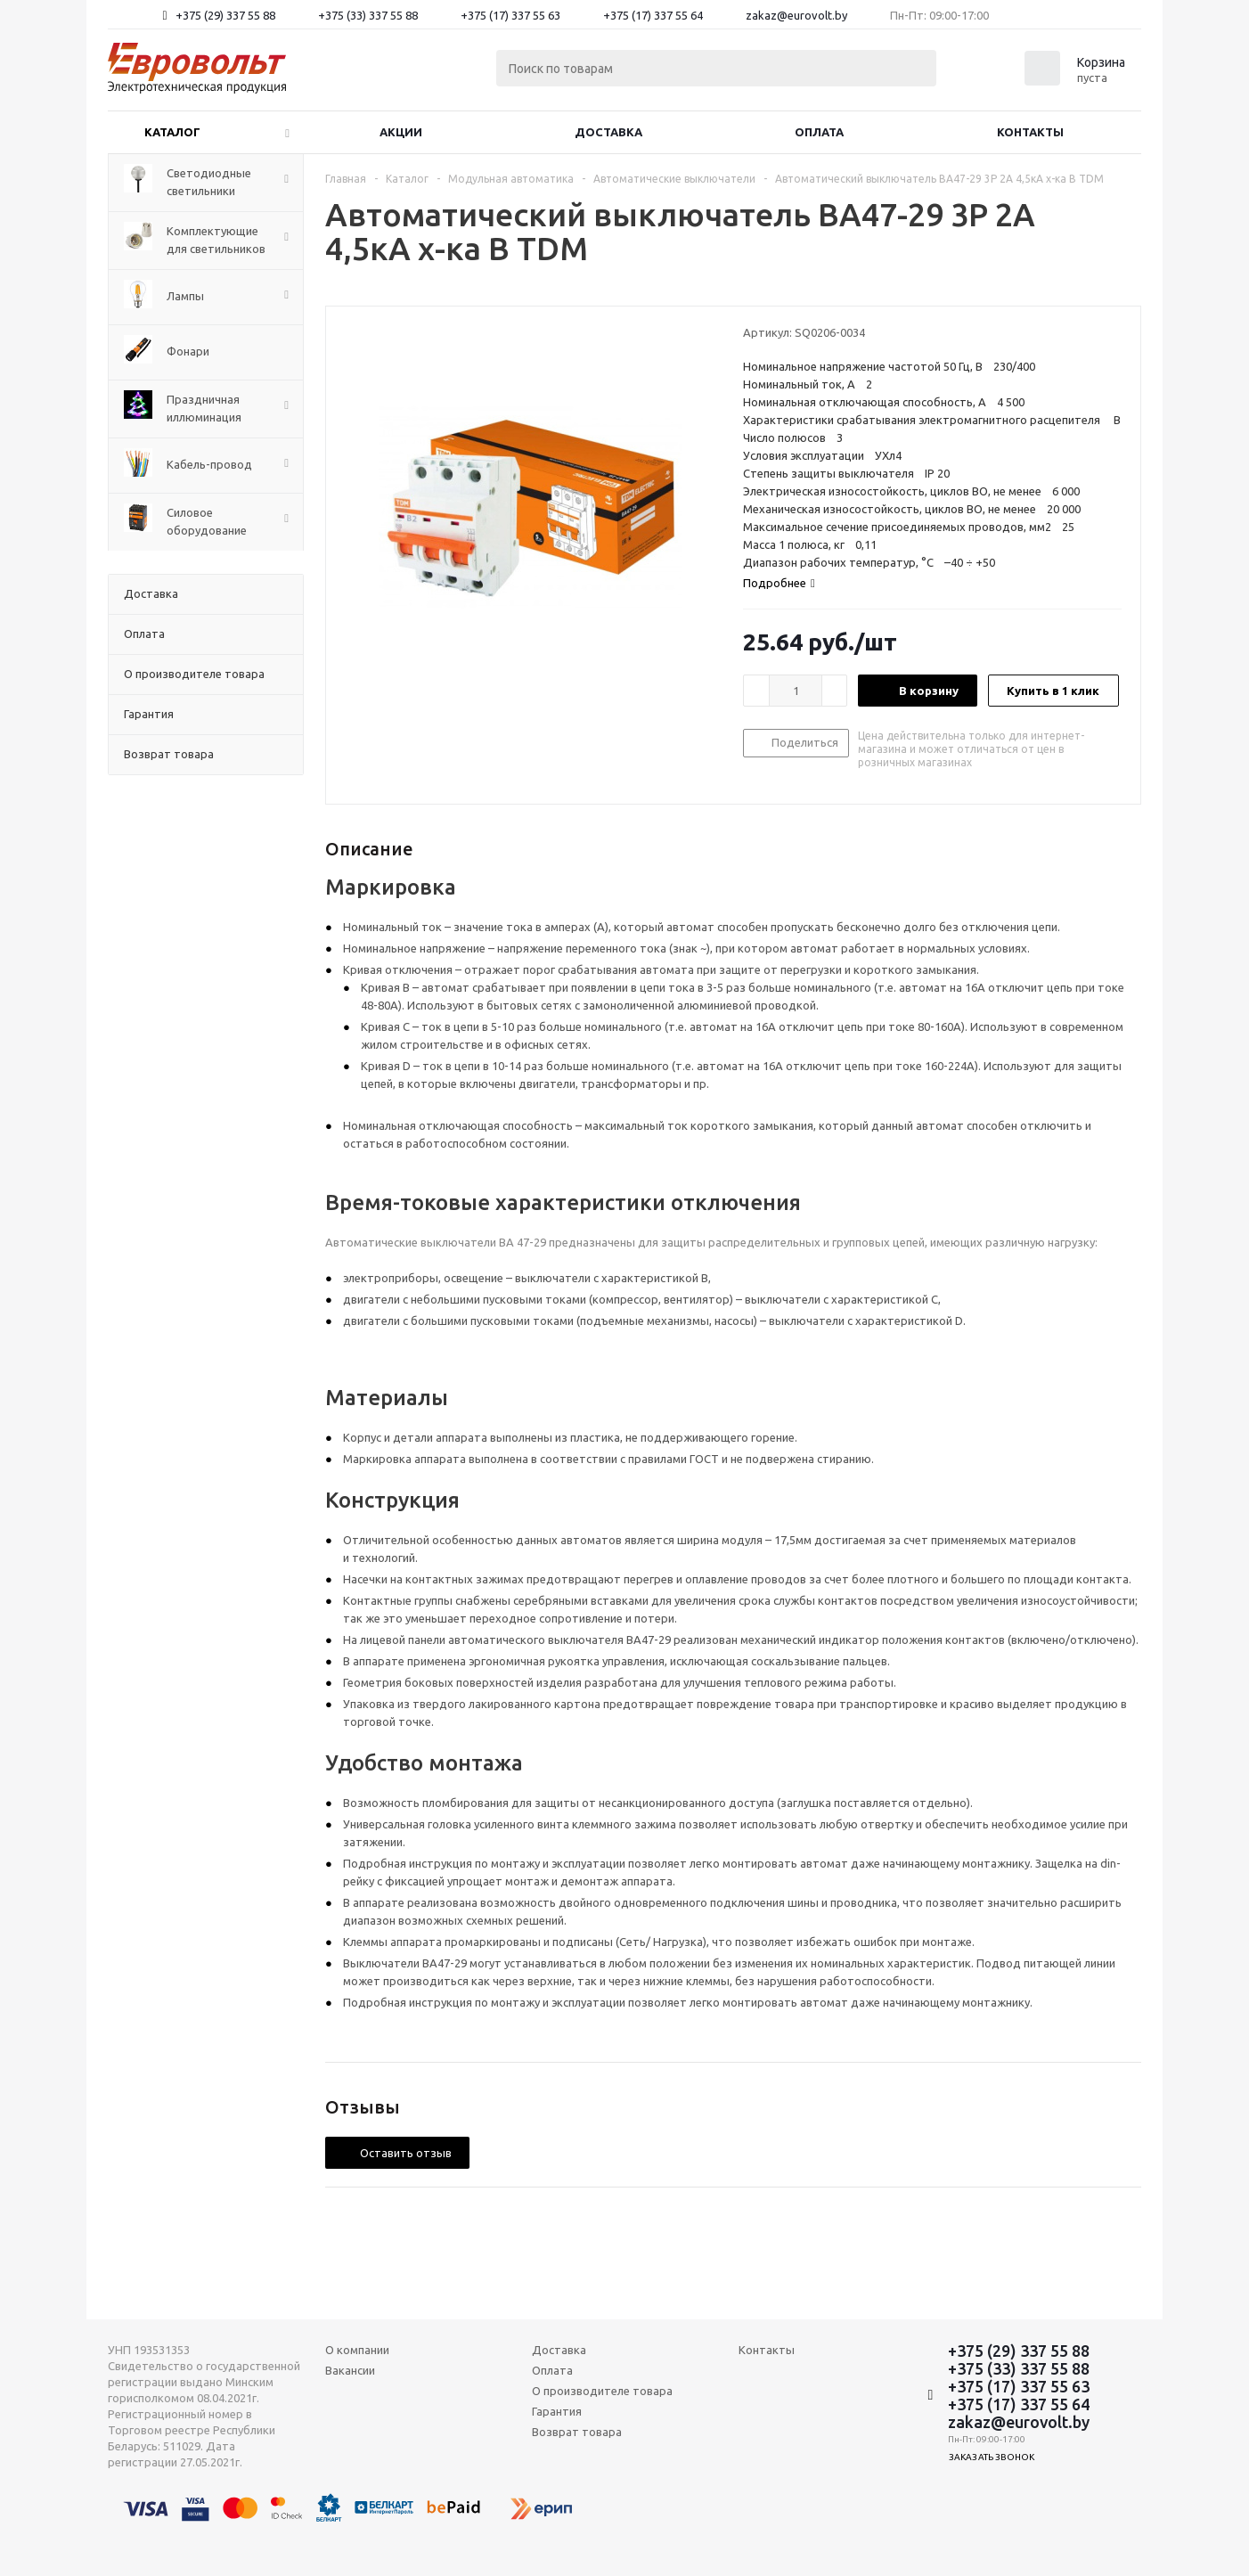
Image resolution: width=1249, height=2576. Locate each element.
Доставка (608, 132)
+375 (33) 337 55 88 (368, 15)
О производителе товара (602, 2390)
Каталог (172, 132)
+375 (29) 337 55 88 (225, 15)
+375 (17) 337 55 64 (653, 15)
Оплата (819, 132)
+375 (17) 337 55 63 (510, 15)
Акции (401, 132)
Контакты (1030, 132)
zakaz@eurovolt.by (796, 15)
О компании (357, 2349)
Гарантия (557, 2411)
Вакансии (350, 2370)
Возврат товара (577, 2431)
